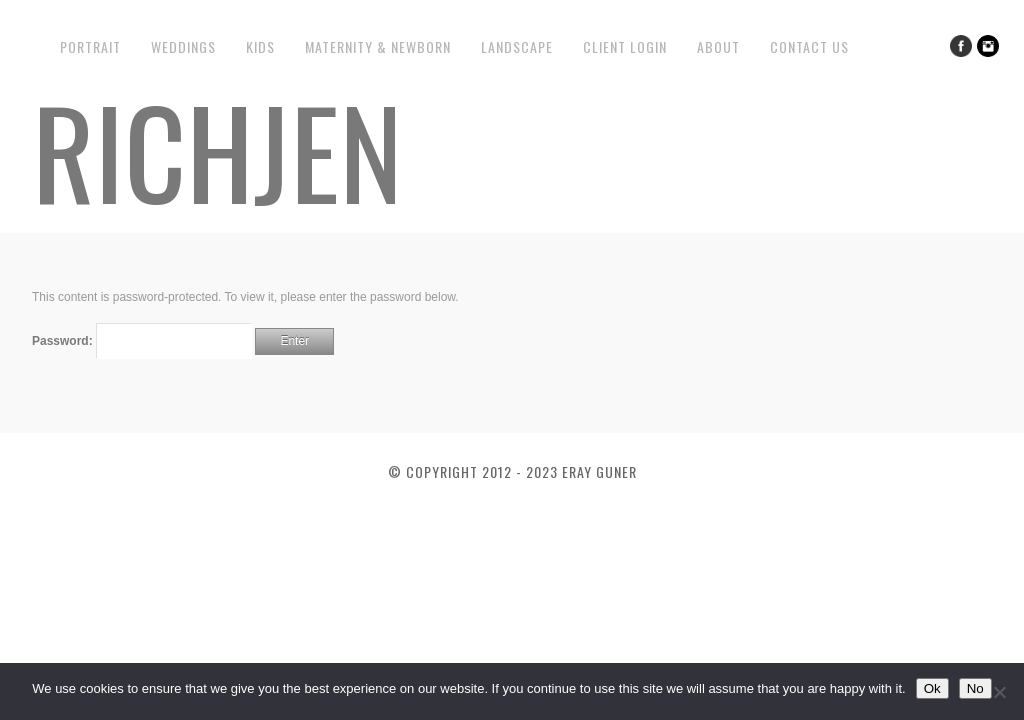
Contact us (809, 46)
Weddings (183, 46)
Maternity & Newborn (378, 46)
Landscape (517, 46)
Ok (932, 688)
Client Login (625, 46)
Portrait (90, 46)
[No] (999, 692)
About (718, 46)
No (975, 688)
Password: (142, 341)
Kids (260, 46)
